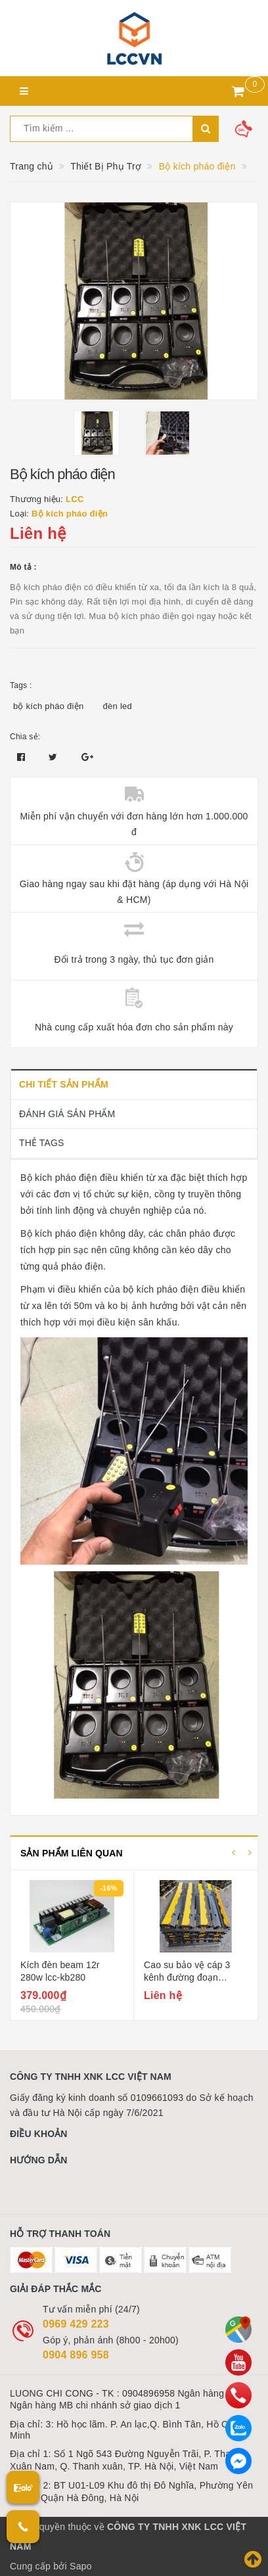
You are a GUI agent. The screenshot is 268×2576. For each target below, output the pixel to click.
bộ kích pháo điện (48, 706)
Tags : (21, 685)
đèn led (117, 706)
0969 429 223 (76, 2324)
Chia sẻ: (25, 736)
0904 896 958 (76, 2354)
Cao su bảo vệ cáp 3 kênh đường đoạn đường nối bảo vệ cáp (190, 1978)
